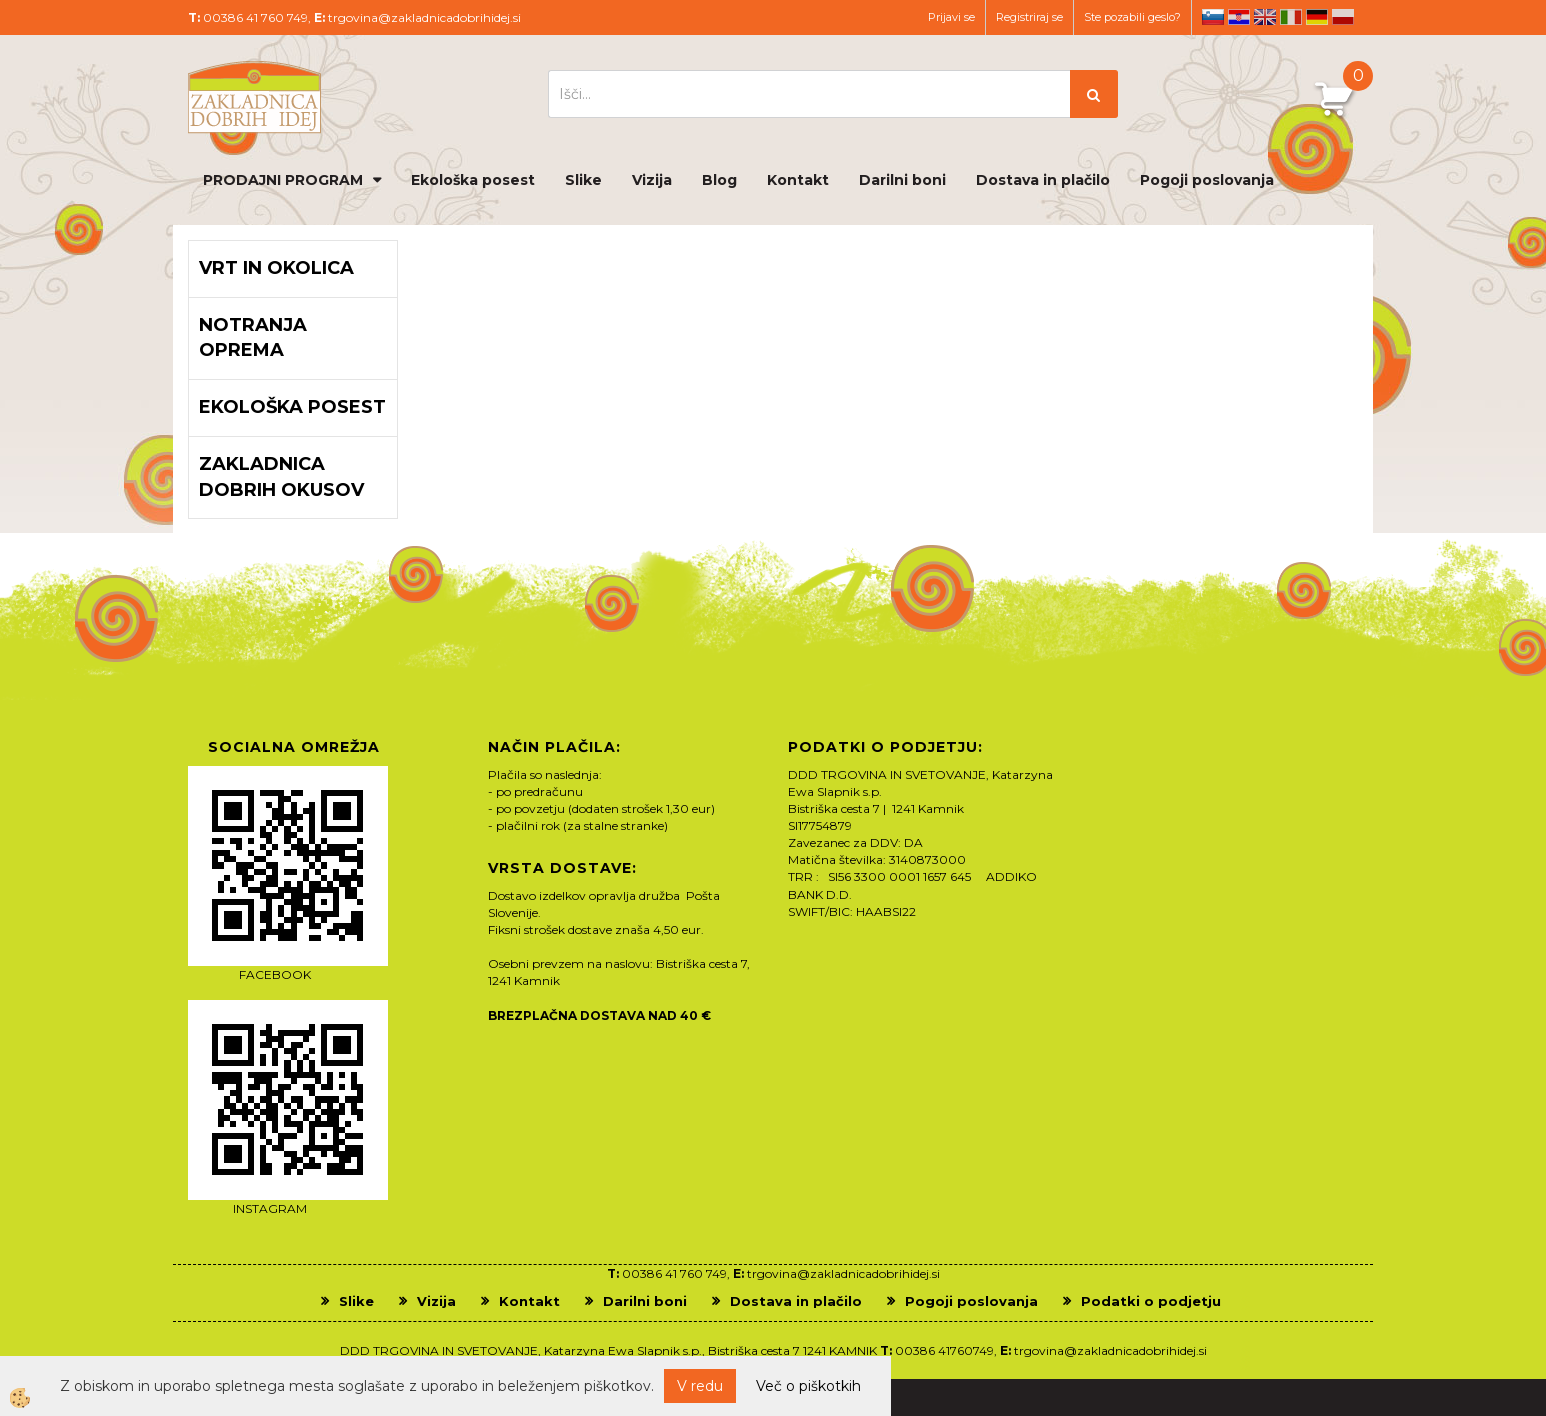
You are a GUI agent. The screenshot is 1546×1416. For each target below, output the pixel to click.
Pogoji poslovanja (1207, 180)
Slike (583, 180)
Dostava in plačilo (1043, 180)
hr (1239, 17)
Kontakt (798, 180)
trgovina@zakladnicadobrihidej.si (424, 17)
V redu (700, 1386)
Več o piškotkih (808, 1386)
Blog (719, 180)
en (1265, 17)
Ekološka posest (473, 180)
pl (1343, 17)
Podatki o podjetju (1151, 1301)
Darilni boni (902, 180)
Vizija (652, 180)
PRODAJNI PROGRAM (283, 180)
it (1291, 17)
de (1317, 17)
